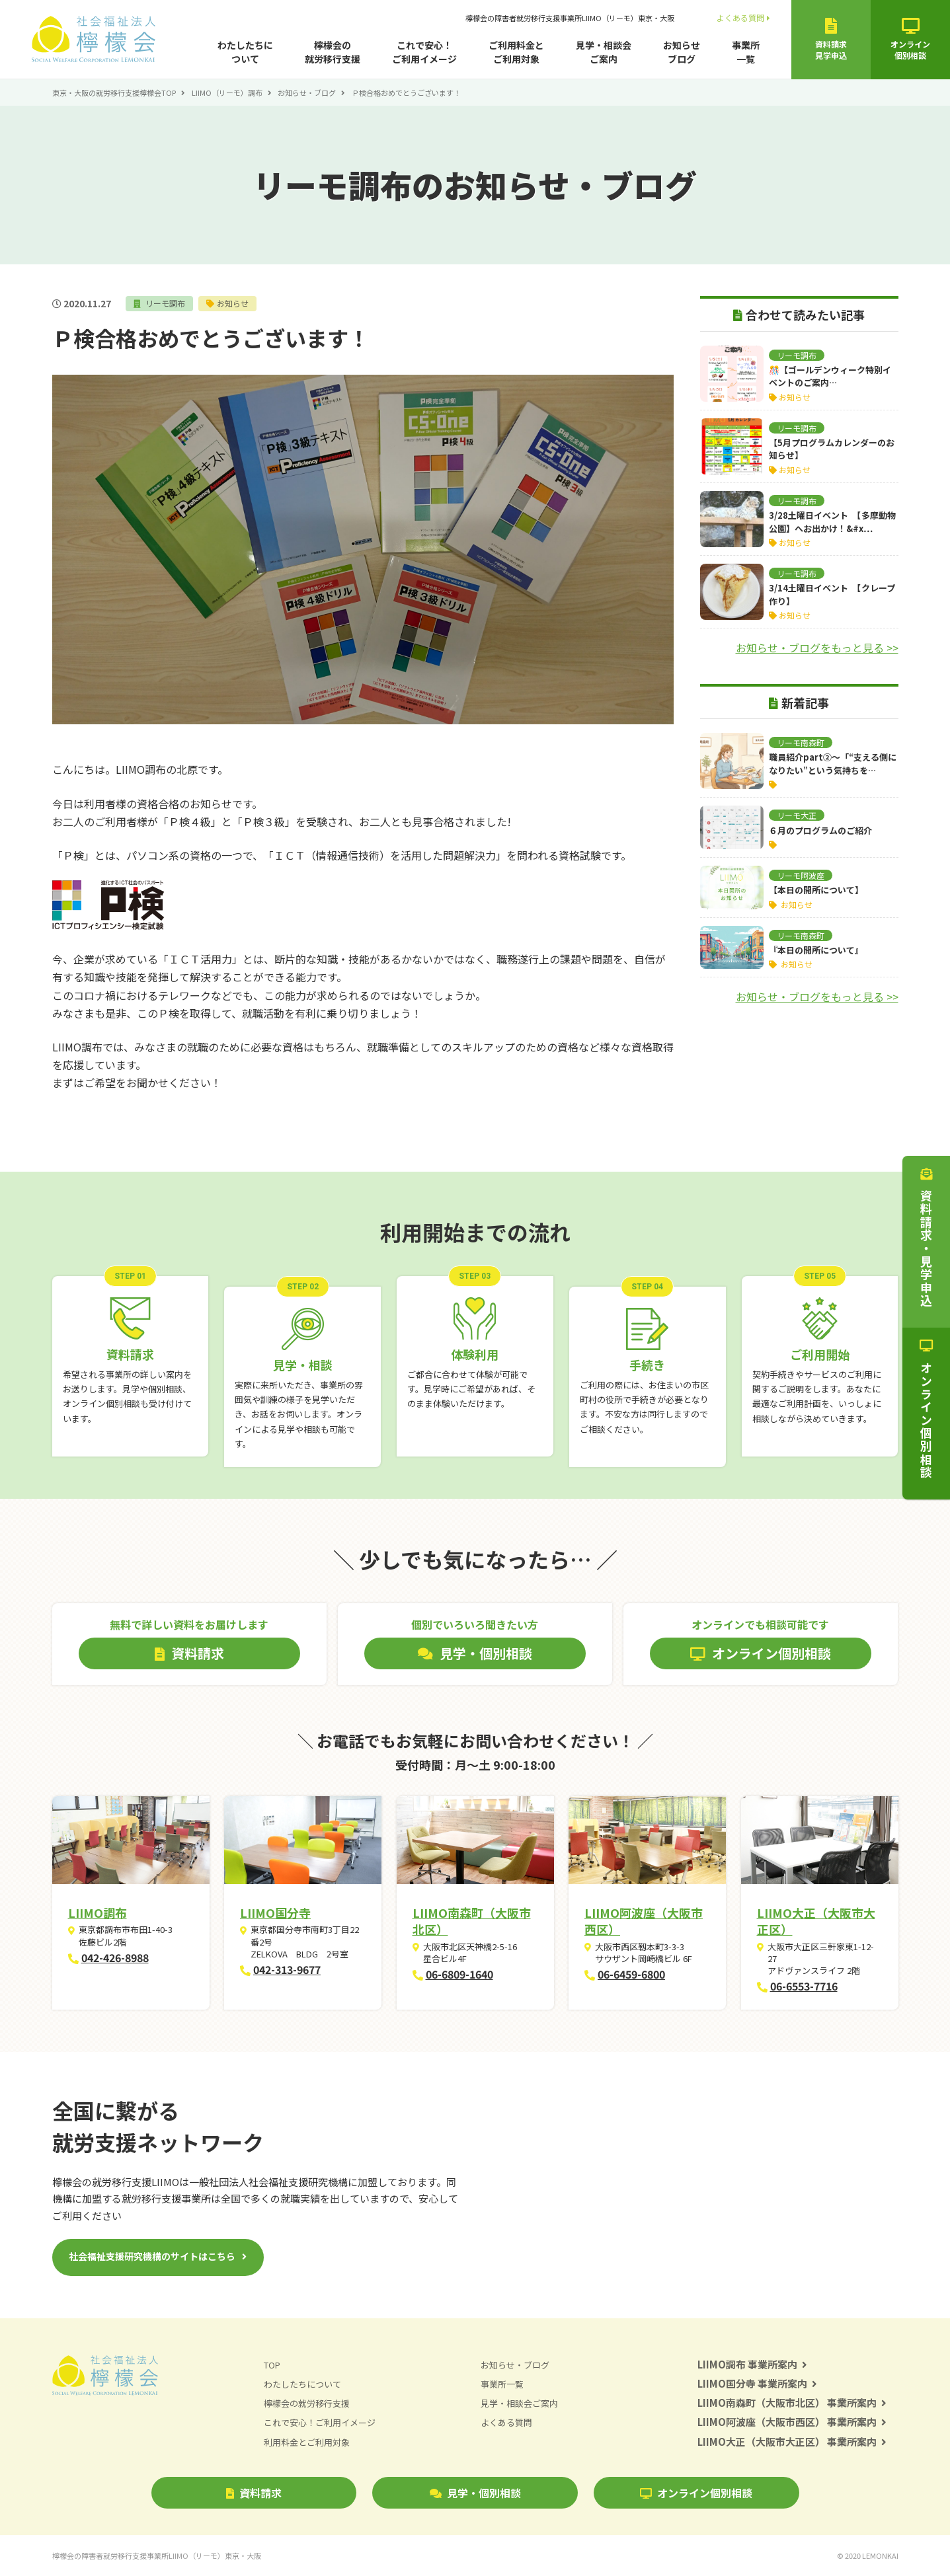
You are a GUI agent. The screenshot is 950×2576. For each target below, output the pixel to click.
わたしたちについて (245, 51)
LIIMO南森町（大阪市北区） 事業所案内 (792, 2402)
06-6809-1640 (459, 1974)
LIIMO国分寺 (275, 1912)
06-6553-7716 (804, 1986)
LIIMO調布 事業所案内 (752, 2364)
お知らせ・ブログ (307, 92)
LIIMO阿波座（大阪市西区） (643, 1921)
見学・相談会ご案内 (603, 51)
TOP (272, 2365)
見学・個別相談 (475, 2493)
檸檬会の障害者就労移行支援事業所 (569, 18)
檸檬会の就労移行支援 (332, 51)
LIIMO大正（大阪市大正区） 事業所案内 (792, 2441)
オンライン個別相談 (696, 2493)
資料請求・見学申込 (926, 1238)
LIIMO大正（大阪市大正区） (816, 1921)
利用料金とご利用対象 (307, 2442)
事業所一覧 (746, 51)
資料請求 (254, 2493)
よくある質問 (743, 17)
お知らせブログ (681, 51)
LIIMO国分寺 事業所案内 (757, 2383)
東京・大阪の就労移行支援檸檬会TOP (114, 92)
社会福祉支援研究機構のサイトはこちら (152, 2256)
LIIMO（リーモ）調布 (227, 92)
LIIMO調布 (97, 1912)
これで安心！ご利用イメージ (424, 51)
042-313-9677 (287, 1969)
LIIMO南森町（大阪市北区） (472, 1921)
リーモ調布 (164, 303)
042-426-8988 (115, 1957)
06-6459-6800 (631, 1974)
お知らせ (233, 303)
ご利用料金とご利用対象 (516, 51)
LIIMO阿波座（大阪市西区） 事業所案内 (792, 2422)
